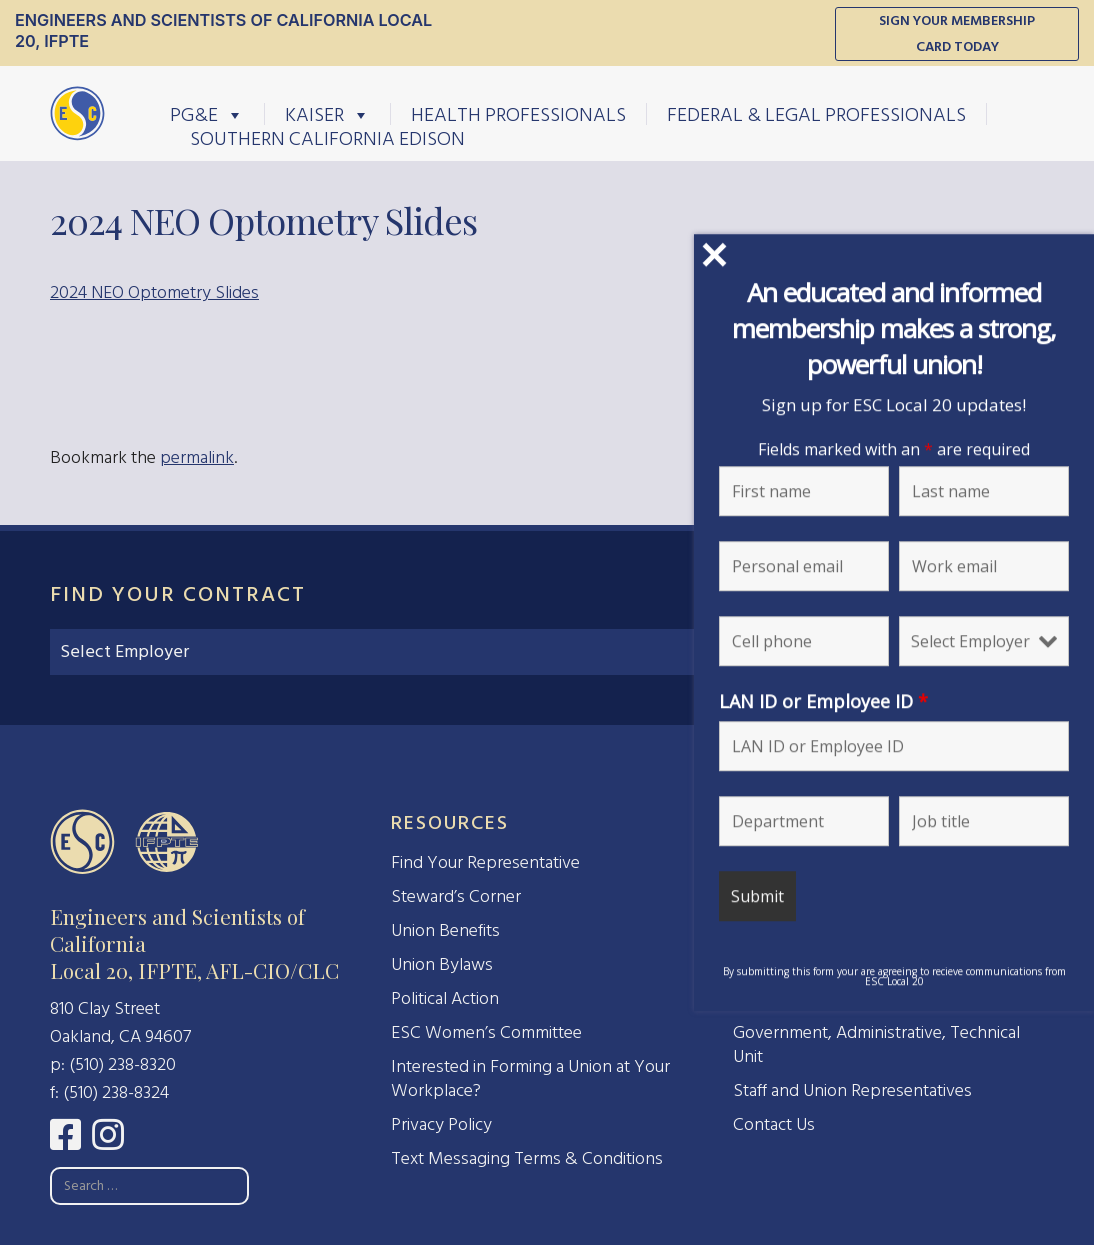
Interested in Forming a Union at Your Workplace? (530, 1078)
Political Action (445, 998)
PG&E (207, 114)
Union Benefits (445, 930)
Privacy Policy (441, 1124)
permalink (197, 457)
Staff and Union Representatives (852, 1090)
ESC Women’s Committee (486, 1032)
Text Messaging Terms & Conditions (527, 1158)
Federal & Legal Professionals (816, 114)
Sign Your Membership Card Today (957, 33)
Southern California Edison (327, 138)
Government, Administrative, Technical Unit (876, 1044)
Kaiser (327, 114)
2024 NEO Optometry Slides (154, 292)
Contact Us (774, 1124)
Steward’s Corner (456, 896)
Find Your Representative (485, 862)
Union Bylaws (442, 964)
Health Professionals (518, 114)
